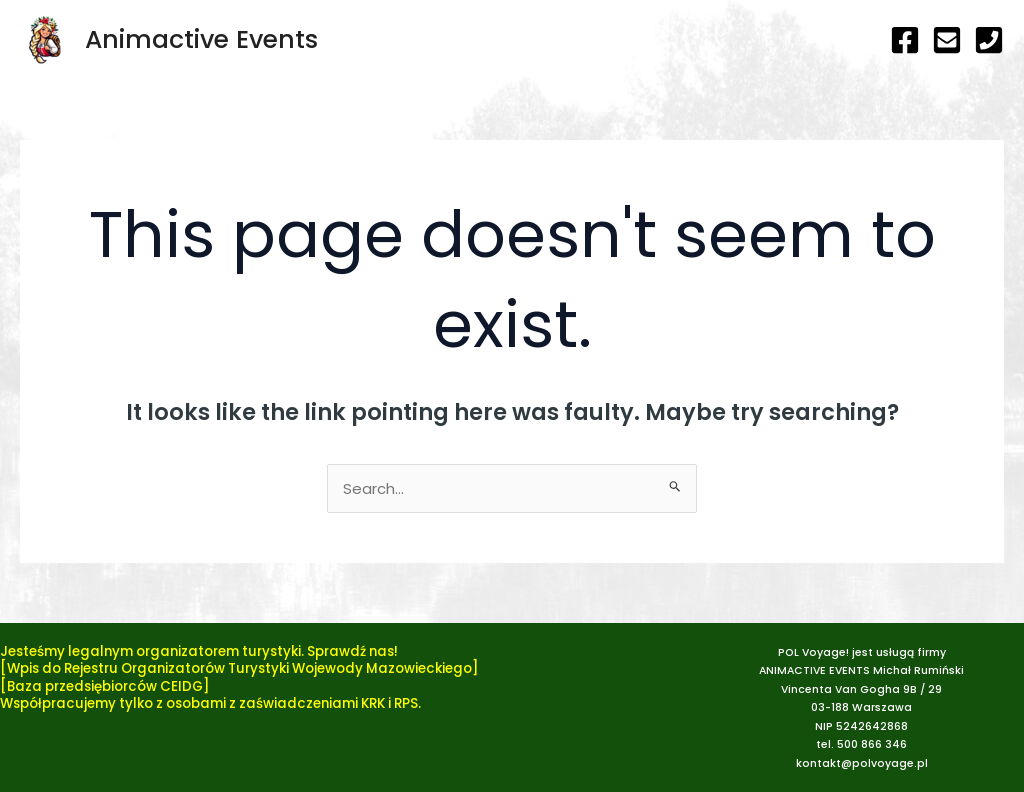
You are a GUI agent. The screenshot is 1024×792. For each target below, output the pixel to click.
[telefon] (989, 40)
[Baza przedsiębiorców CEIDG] (105, 686)
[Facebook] (905, 40)
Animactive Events (201, 39)
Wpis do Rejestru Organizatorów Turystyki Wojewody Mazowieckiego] (243, 668)
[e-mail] (947, 40)
